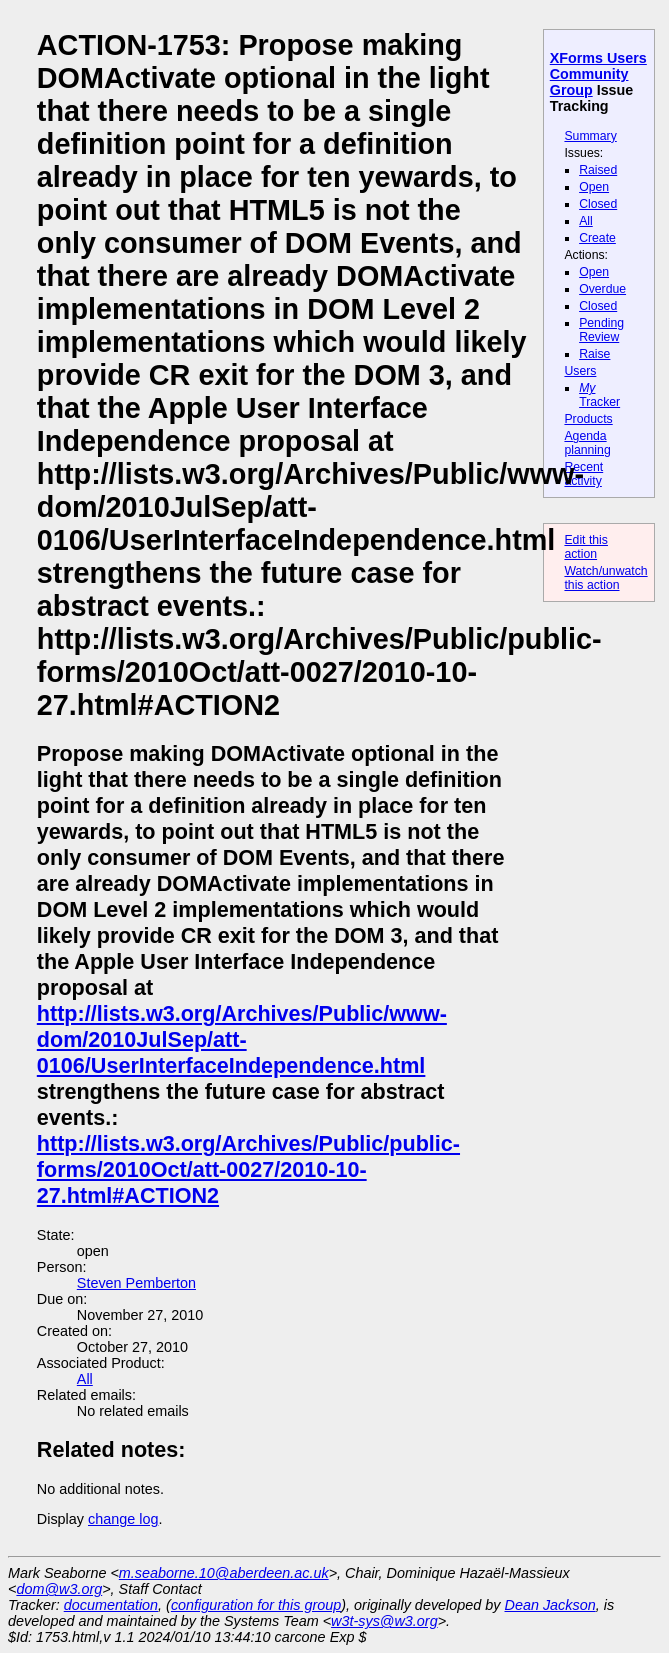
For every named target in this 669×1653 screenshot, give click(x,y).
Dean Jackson (550, 1605)
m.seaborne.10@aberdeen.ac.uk (224, 1573)
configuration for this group (256, 1605)
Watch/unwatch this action (605, 578)
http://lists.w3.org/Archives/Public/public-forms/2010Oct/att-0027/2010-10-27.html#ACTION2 (248, 1169)
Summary (590, 136)
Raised (598, 170)
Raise (594, 354)
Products (588, 419)
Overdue (602, 289)
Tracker (599, 395)
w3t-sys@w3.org (384, 1621)
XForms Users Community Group (598, 74)
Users (580, 371)
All (586, 221)
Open (594, 187)
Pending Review (601, 330)
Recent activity (583, 474)
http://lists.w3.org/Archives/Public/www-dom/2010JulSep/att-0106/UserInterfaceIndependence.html (242, 1039)
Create (597, 238)
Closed (598, 204)
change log (123, 1519)
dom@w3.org (59, 1589)
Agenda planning (587, 443)
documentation (111, 1605)
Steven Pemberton (136, 1283)
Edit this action (586, 547)
